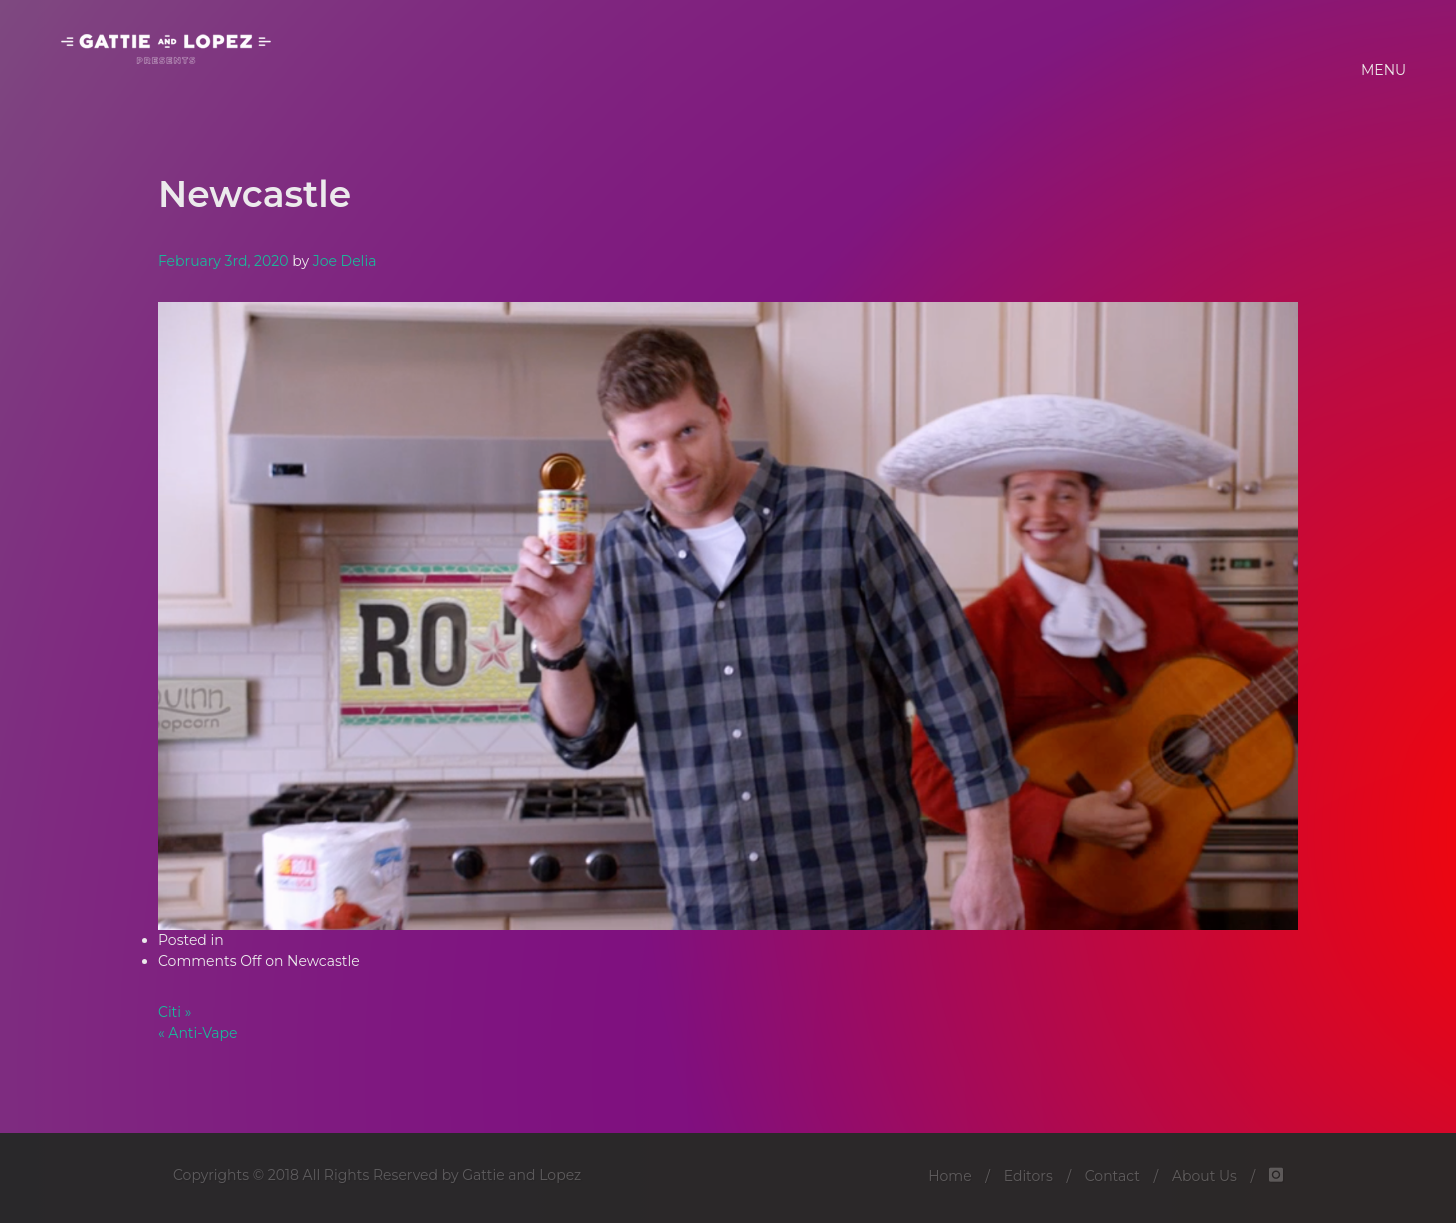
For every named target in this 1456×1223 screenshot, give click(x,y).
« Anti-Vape (198, 1033)
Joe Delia (345, 261)
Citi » (174, 1012)
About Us (1204, 1176)
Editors (1028, 1176)
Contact (1112, 1176)
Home (949, 1176)
